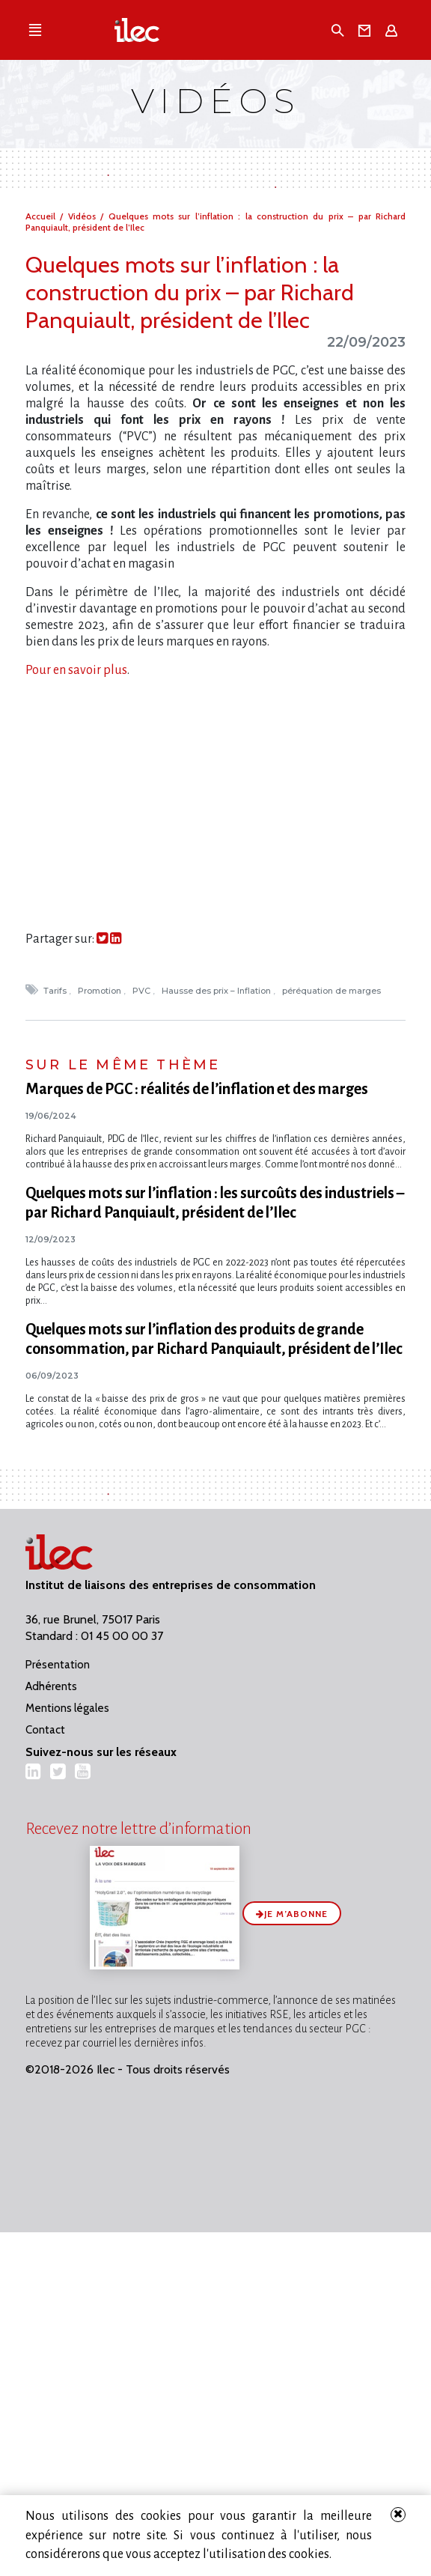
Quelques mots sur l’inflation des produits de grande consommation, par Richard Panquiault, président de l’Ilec (214, 1339)
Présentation (57, 1664)
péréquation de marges (332, 990)
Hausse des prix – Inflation (217, 990)
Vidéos (84, 216)
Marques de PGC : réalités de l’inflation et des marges (196, 1089)
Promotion (100, 990)
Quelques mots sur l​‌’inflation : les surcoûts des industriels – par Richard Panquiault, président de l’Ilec (214, 1203)
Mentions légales (67, 1708)
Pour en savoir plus (76, 670)
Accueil (42, 216)
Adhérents (51, 1686)
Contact (45, 1730)
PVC (142, 990)
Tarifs (56, 990)
